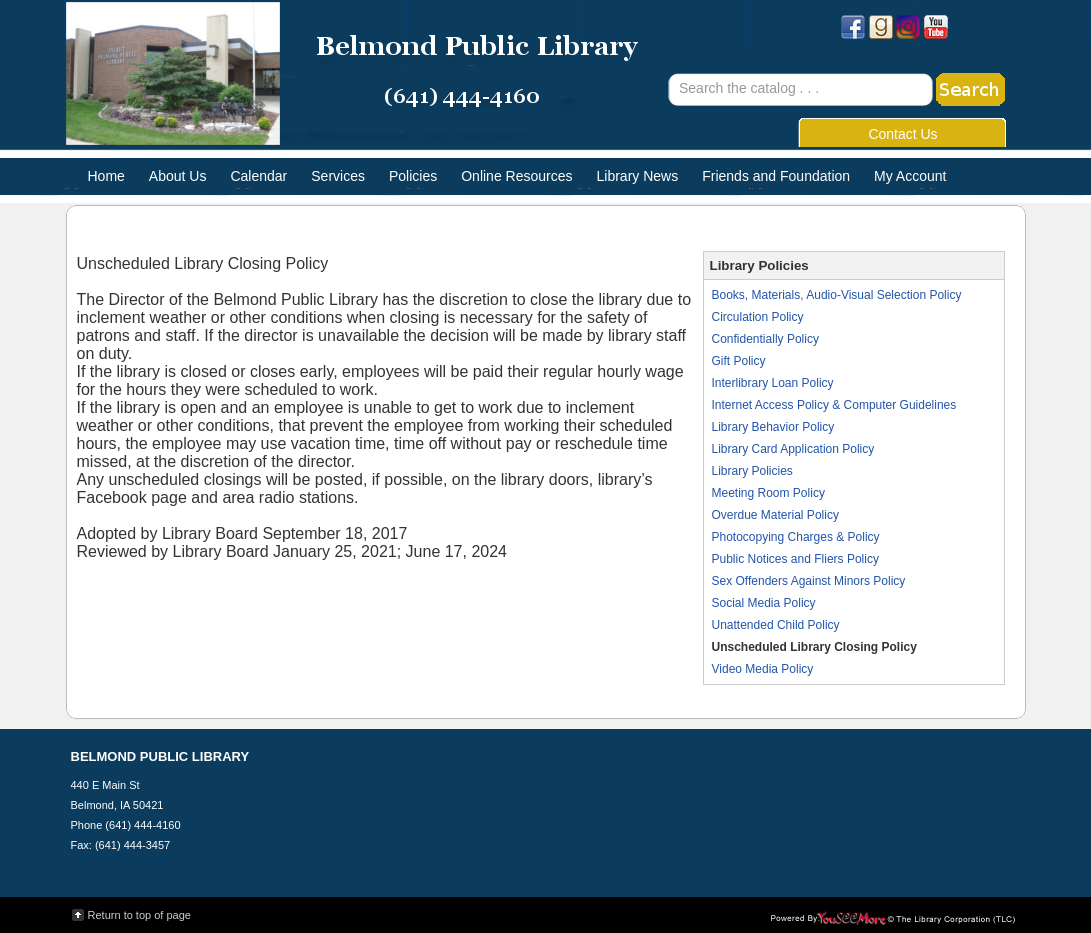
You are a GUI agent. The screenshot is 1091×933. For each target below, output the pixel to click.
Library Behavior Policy (773, 427)
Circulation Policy (758, 317)
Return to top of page (139, 915)
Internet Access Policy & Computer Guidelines (834, 405)
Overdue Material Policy (775, 515)
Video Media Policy (763, 669)
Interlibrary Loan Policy (773, 383)
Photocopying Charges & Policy (796, 537)
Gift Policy (739, 361)
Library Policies (752, 471)
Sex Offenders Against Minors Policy (809, 581)
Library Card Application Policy (793, 449)
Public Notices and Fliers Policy (795, 559)
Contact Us (902, 134)
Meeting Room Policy (768, 493)
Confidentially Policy (765, 339)
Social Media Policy (764, 603)
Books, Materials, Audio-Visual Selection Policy (837, 295)
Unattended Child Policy (776, 625)
